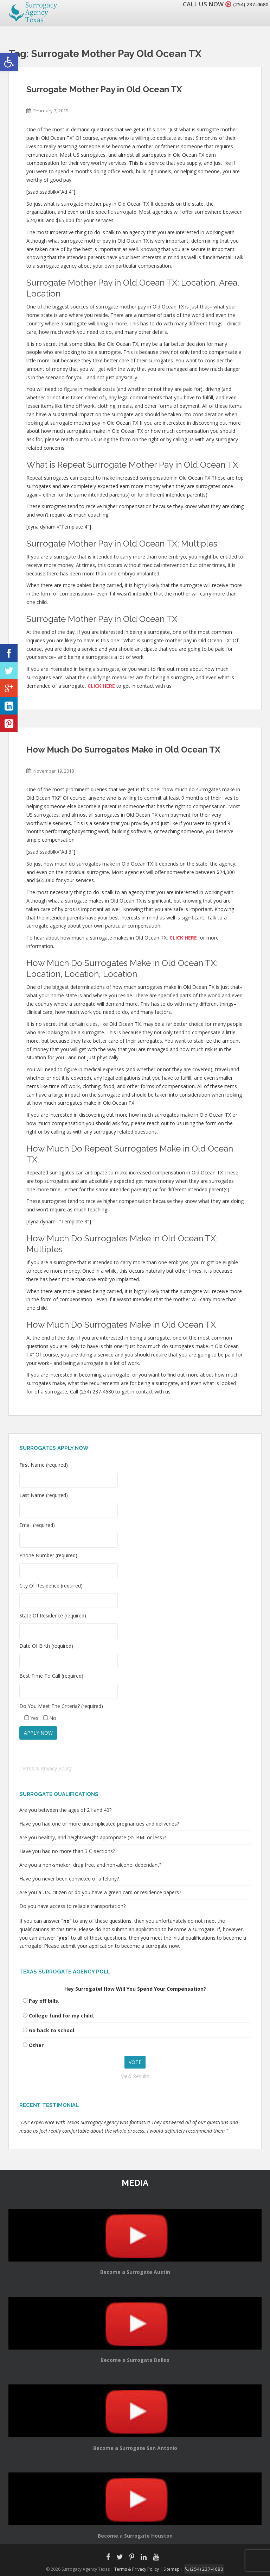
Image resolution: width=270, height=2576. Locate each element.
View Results (135, 2076)
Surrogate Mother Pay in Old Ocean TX (104, 89)
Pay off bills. (44, 2000)
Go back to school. (52, 2030)
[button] (9, 62)
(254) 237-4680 (246, 4)
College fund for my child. (61, 2015)
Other (36, 2045)
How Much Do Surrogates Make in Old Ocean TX (123, 749)
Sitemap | (177, 2568)
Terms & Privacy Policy (45, 1768)
